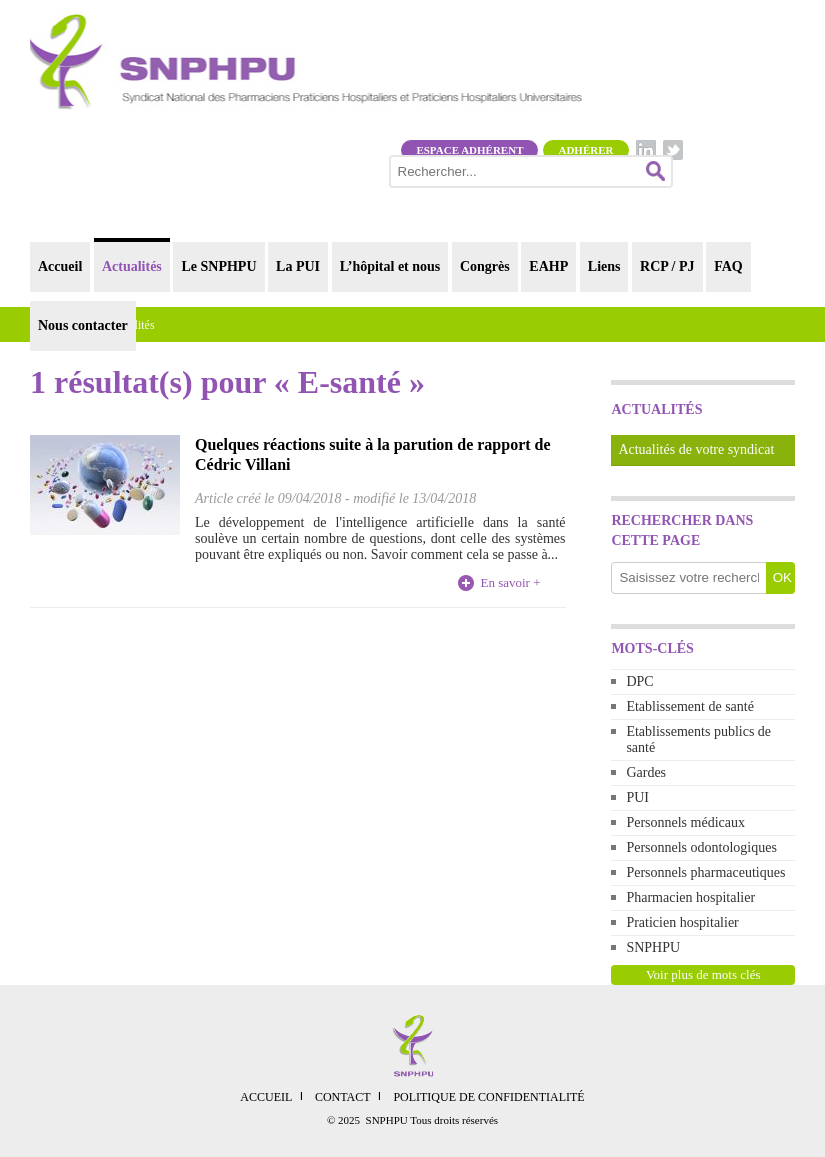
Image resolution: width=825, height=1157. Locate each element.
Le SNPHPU (218, 266)
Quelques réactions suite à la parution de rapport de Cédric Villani (373, 454)
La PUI (298, 266)
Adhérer (585, 150)
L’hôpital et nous (390, 266)
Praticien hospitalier (682, 922)
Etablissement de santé (690, 706)
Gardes (646, 772)
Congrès (485, 266)
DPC (639, 681)
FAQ (728, 266)
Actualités (132, 266)
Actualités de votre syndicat (696, 449)
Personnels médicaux (685, 822)
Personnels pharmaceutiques (705, 872)
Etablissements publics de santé (698, 739)
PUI (637, 797)
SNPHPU (653, 947)
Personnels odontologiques (701, 847)
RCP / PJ (667, 266)
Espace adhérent (469, 150)
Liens (604, 266)
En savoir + (510, 582)
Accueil (60, 266)
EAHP (548, 266)
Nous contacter (83, 325)
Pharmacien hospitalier (690, 897)
